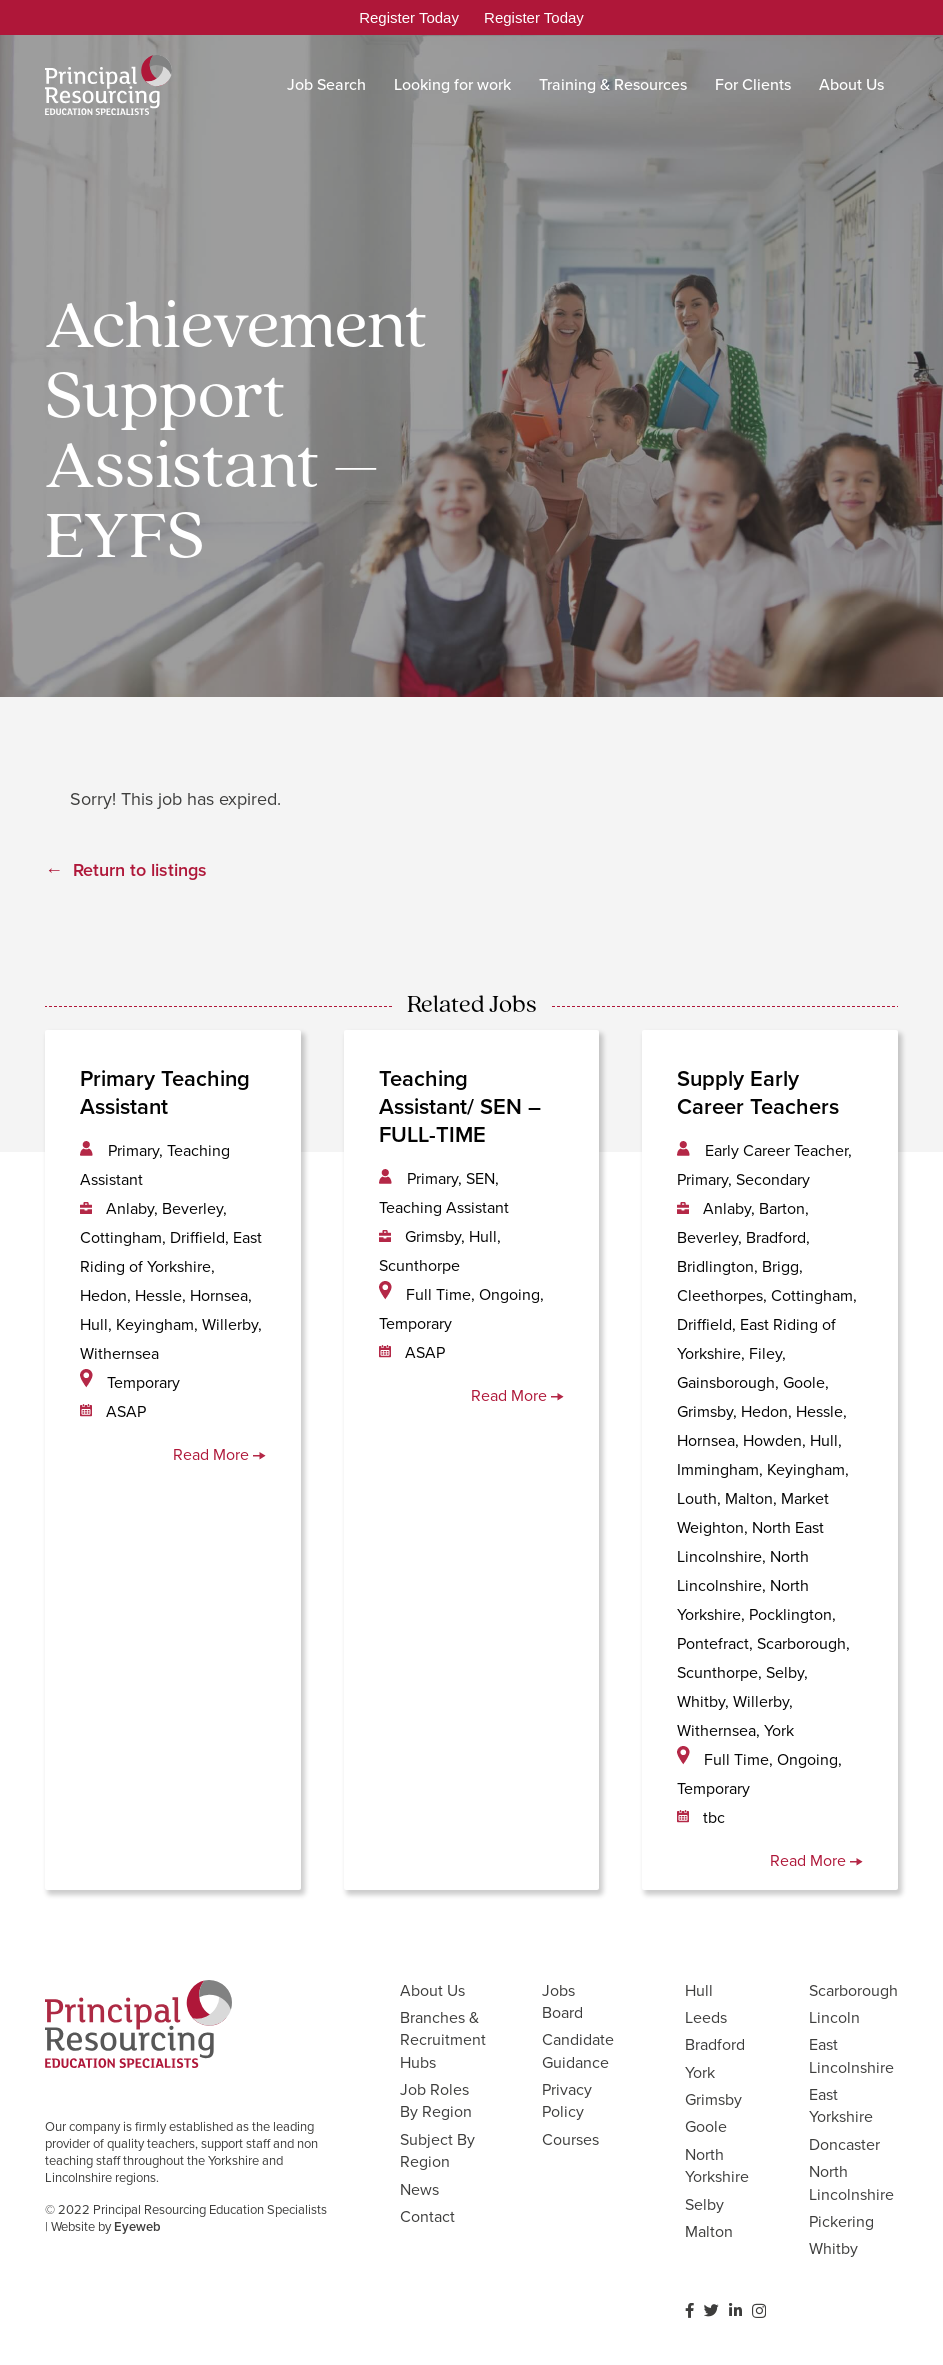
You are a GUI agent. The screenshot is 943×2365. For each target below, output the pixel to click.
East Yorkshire (841, 2105)
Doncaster (844, 2144)
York (700, 2072)
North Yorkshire (717, 2165)
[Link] (108, 85)
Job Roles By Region (436, 2100)
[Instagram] (759, 2311)
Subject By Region (437, 2150)
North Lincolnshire (851, 2182)
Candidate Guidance (578, 2050)
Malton (709, 2231)
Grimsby (713, 2099)
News (419, 2189)
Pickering (841, 2221)
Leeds (706, 2017)
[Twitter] (711, 2310)
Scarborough (853, 1990)
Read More (219, 1454)
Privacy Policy (567, 2100)
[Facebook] (689, 2310)
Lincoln (834, 2017)
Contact (427, 2216)
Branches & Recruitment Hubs (443, 2040)
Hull (699, 1990)
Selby (704, 2204)
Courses (570, 2139)
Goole (706, 2126)
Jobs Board (562, 2001)
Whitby (833, 2248)
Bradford (715, 2044)
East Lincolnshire (851, 2055)
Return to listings (140, 870)
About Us (432, 1990)
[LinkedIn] (735, 2310)
